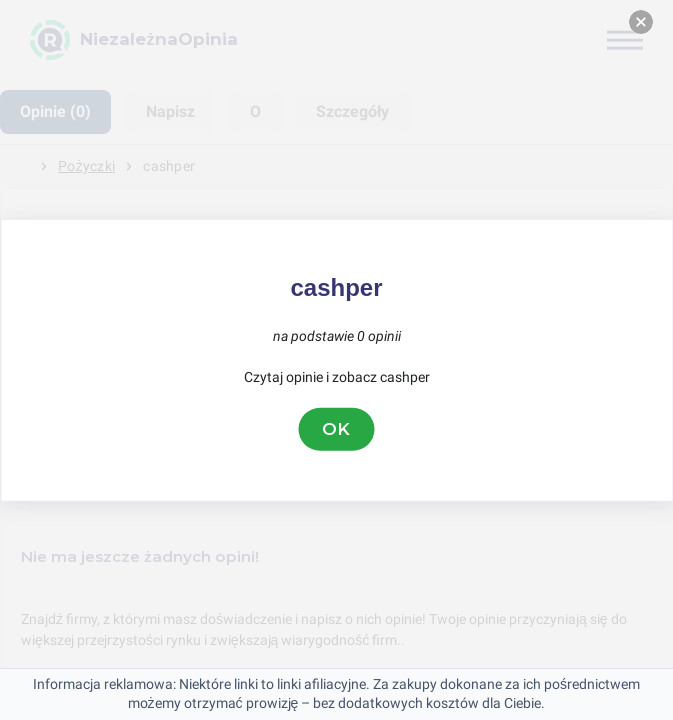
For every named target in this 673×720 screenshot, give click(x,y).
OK (337, 429)
